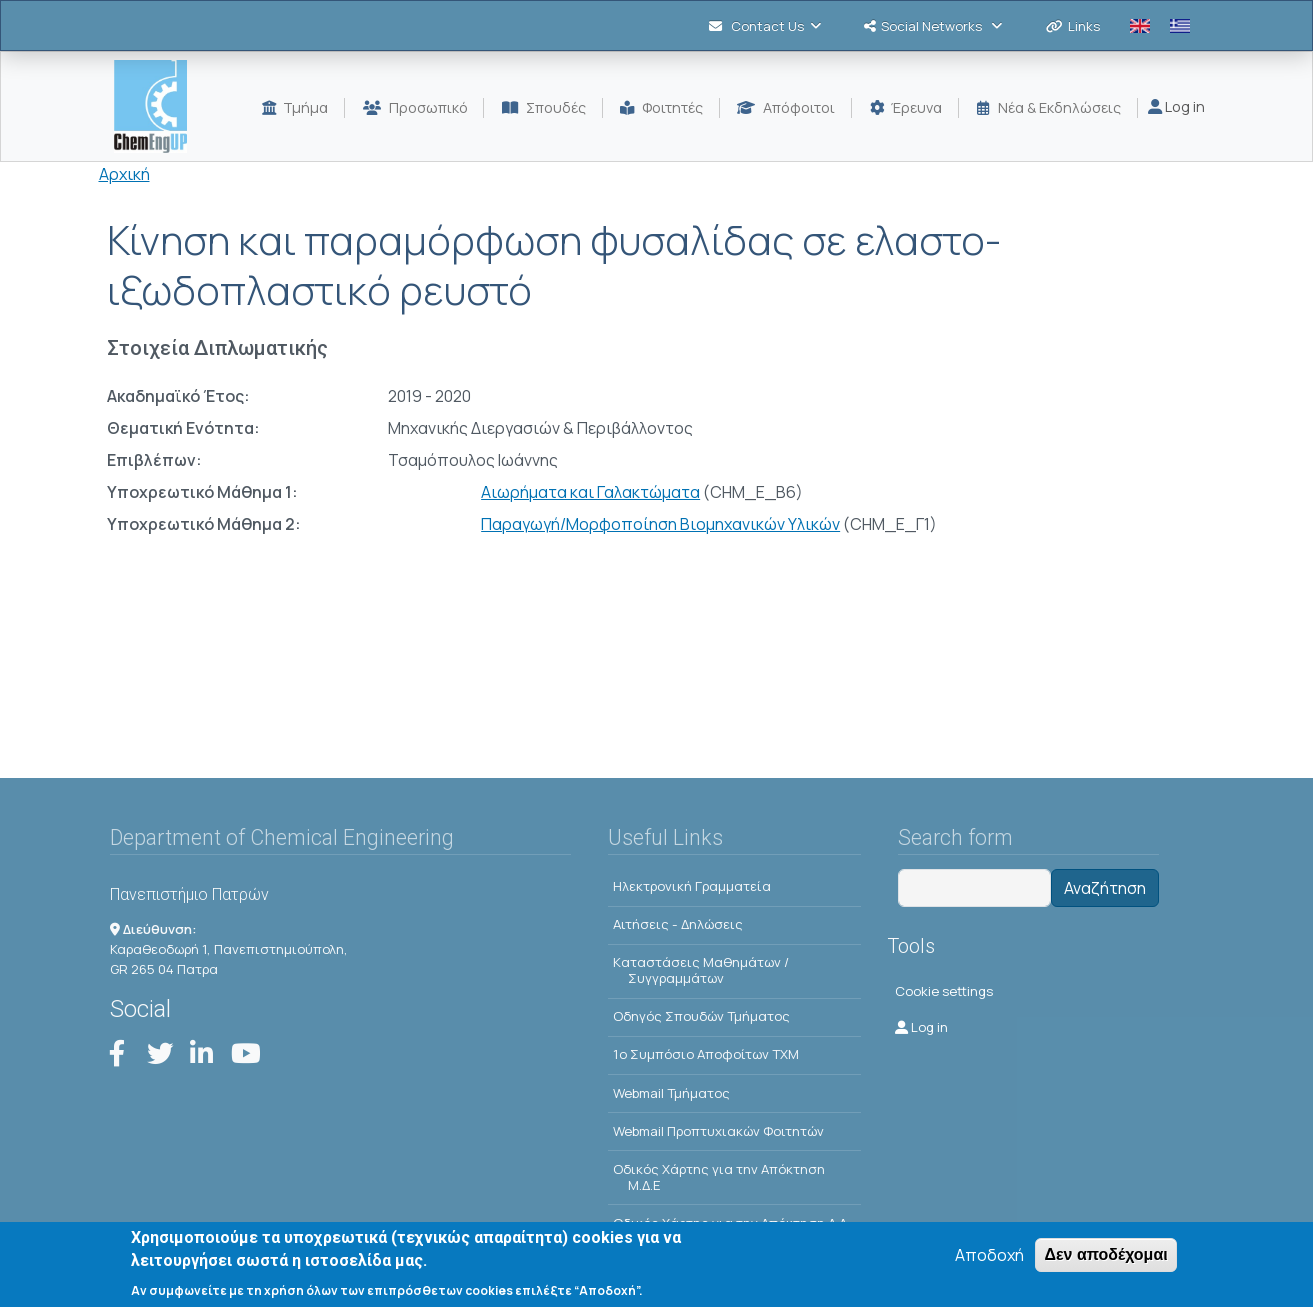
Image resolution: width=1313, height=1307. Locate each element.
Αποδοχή (989, 1256)
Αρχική (124, 174)
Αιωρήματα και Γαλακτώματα (590, 492)
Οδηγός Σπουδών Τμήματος (701, 1016)
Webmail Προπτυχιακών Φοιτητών (718, 1131)
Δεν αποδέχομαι (1105, 1255)
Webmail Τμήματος (671, 1093)
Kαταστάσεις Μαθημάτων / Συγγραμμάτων (701, 970)
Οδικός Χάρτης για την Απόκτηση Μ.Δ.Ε (719, 1177)
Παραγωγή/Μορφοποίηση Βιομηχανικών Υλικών (660, 524)
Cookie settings (944, 991)
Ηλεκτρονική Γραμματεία (692, 886)
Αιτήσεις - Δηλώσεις (678, 924)
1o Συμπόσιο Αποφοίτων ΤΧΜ (706, 1054)
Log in (1176, 106)
